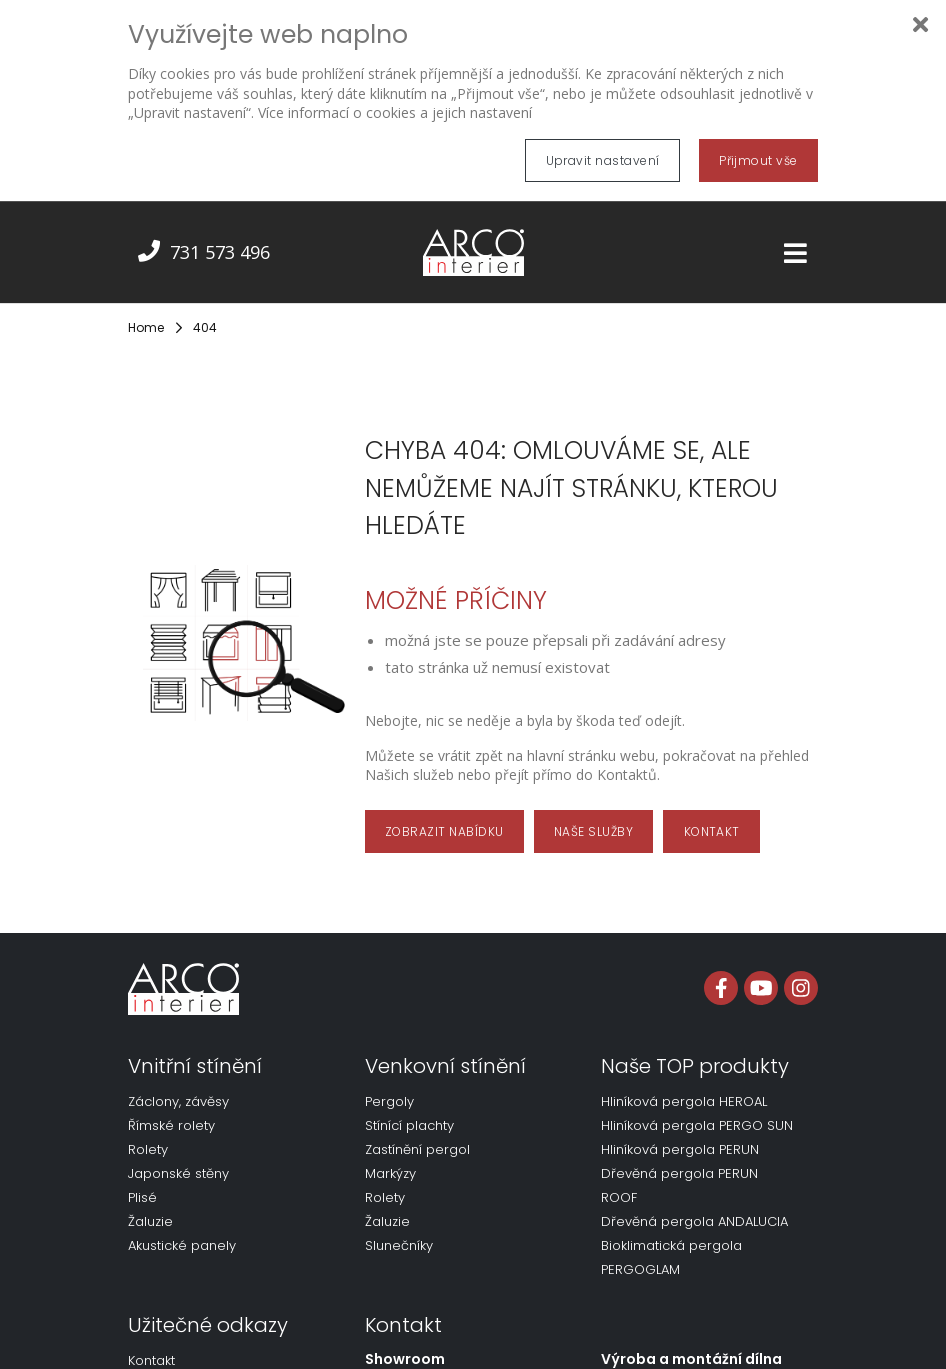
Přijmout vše (758, 160)
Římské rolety (171, 1110)
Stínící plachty (409, 1110)
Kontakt (151, 1345)
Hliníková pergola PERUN (680, 1134)
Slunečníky (399, 1230)
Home (146, 312)
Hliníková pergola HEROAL (684, 1086)
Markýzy (390, 1158)
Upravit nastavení (603, 160)
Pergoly (389, 1086)
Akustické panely (182, 1230)
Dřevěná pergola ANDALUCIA (694, 1206)
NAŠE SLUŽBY (593, 815)
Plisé (142, 1182)
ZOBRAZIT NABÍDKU (444, 815)
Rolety (148, 1134)
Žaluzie (150, 1206)
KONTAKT (712, 815)
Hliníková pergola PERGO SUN (697, 1110)
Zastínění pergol (417, 1134)
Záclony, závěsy (178, 1086)
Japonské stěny (178, 1158)
